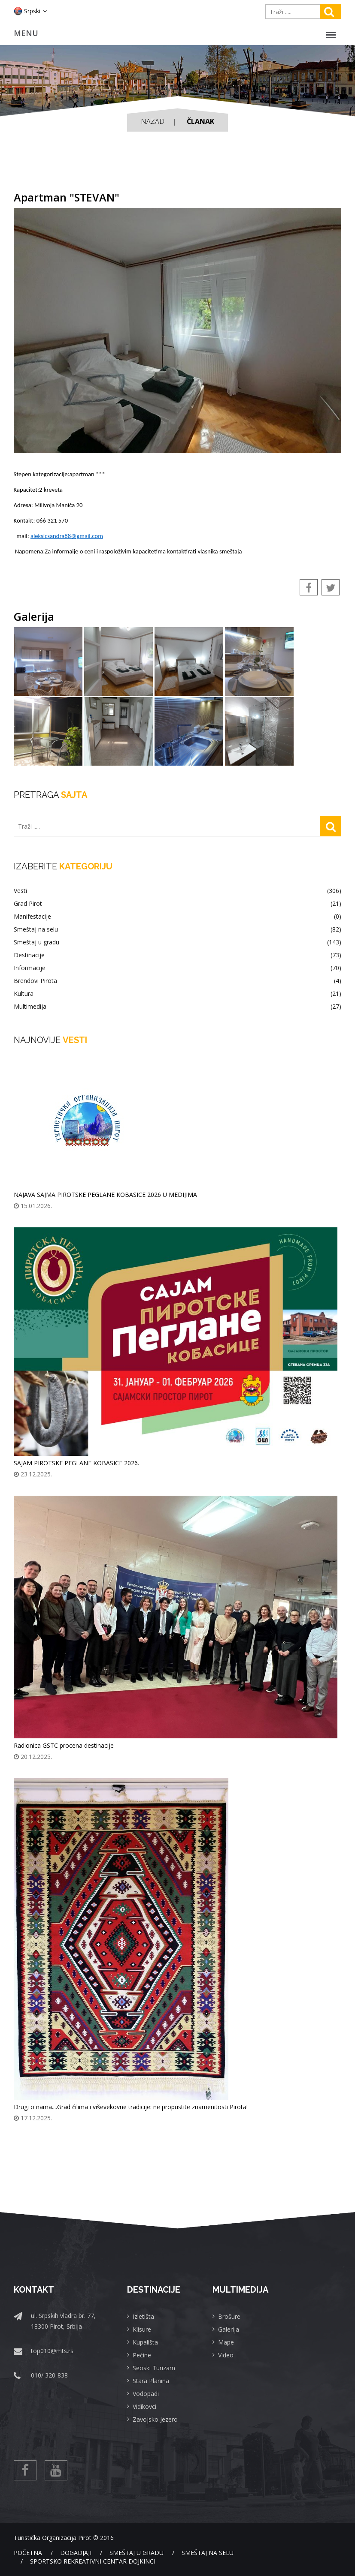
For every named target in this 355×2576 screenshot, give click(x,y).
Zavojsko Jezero (155, 2419)
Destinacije (178, 955)
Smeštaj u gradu (178, 942)
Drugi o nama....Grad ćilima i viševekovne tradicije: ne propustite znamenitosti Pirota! (131, 2107)
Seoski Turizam (154, 2368)
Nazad (152, 121)
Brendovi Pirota (178, 980)
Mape (226, 2342)
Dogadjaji (75, 2553)
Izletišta (143, 2316)
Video (226, 2355)
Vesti (178, 890)
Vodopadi (146, 2394)
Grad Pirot (178, 903)
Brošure (229, 2316)
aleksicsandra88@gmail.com (66, 536)
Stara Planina (151, 2381)
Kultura (178, 993)
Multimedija (178, 1006)
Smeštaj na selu (178, 929)
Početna (28, 2553)
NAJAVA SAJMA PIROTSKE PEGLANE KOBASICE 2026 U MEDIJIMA (105, 1194)
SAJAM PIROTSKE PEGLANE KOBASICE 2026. (76, 1463)
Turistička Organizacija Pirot (52, 2538)
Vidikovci (144, 2406)
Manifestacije (178, 916)
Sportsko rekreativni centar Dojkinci (92, 2561)
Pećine (142, 2355)
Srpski (30, 11)
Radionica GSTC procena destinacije (64, 1745)
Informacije (178, 968)
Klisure (142, 2329)
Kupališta (145, 2342)
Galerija (228, 2329)
